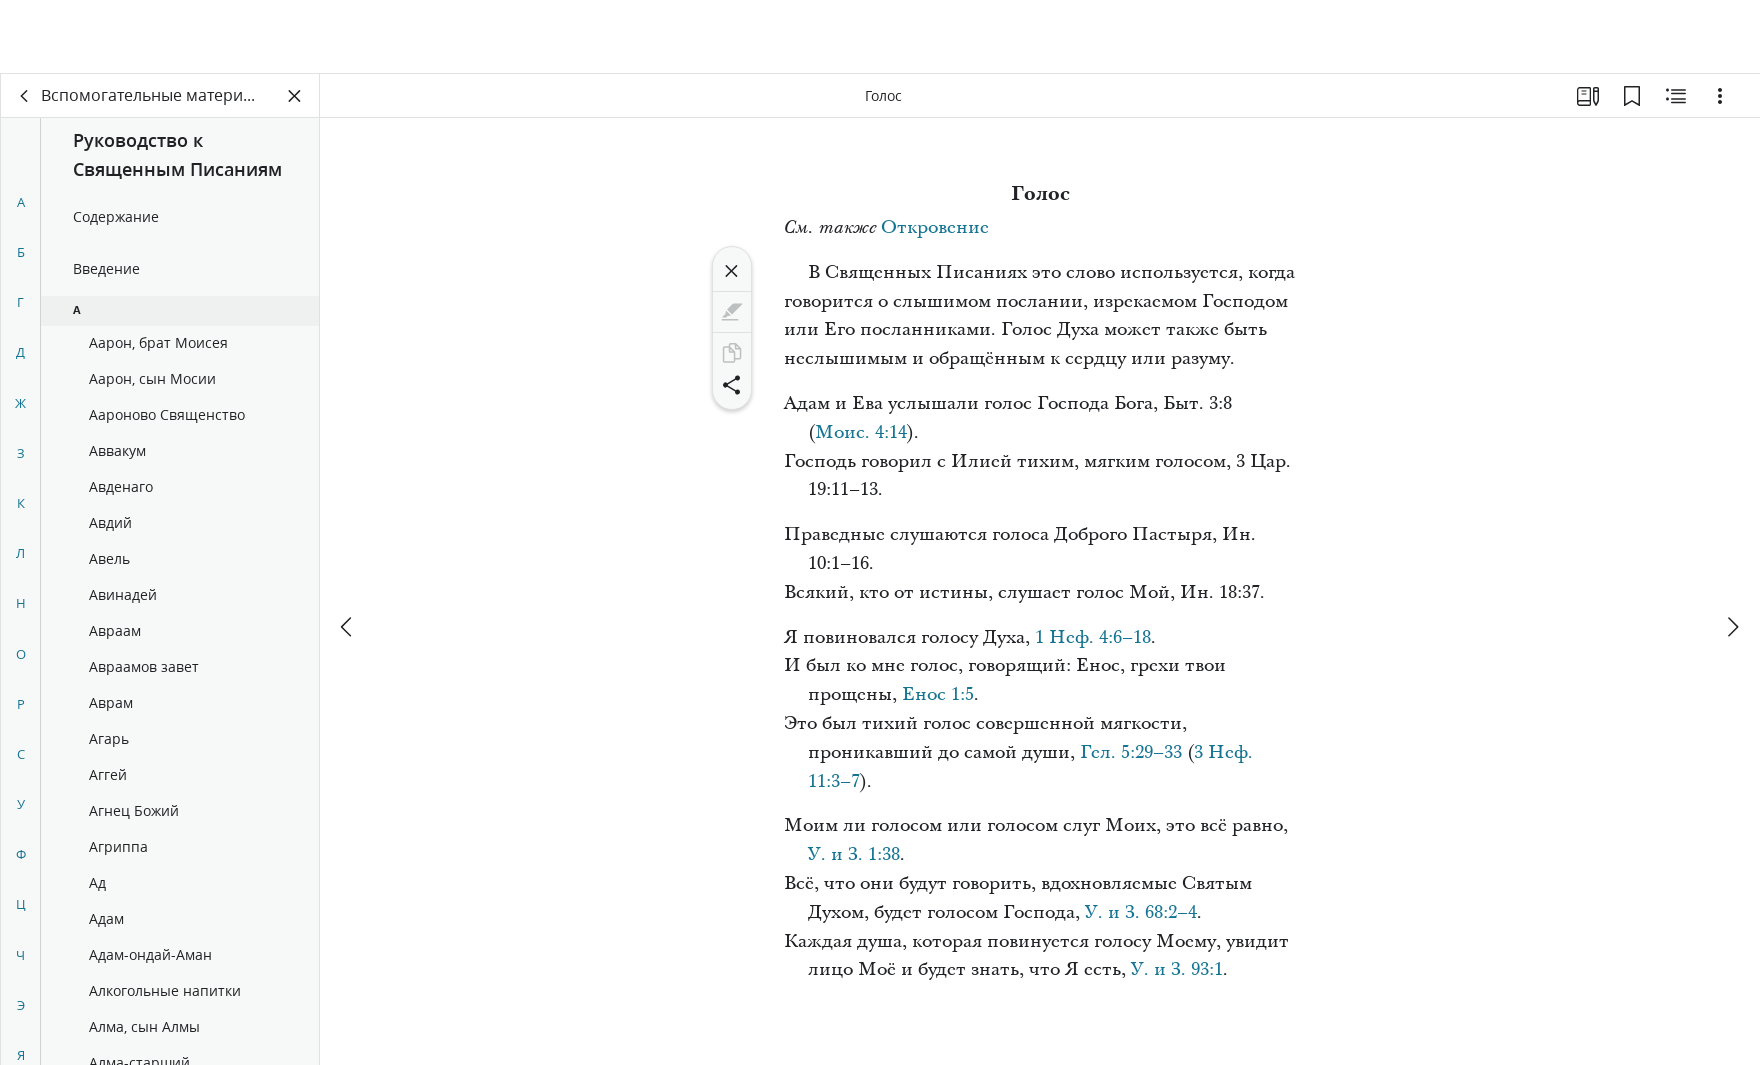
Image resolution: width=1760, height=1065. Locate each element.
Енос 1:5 (938, 694)
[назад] (25, 96)
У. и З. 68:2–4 (1141, 912)
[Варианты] (1720, 96)
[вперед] (1732, 553)
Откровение (935, 227)
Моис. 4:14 (861, 432)
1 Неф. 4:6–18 (1093, 637)
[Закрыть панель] (295, 96)
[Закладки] (1632, 96)
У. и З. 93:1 (1177, 969)
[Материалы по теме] (1676, 96)
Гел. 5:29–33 (1131, 752)
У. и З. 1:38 (854, 854)
